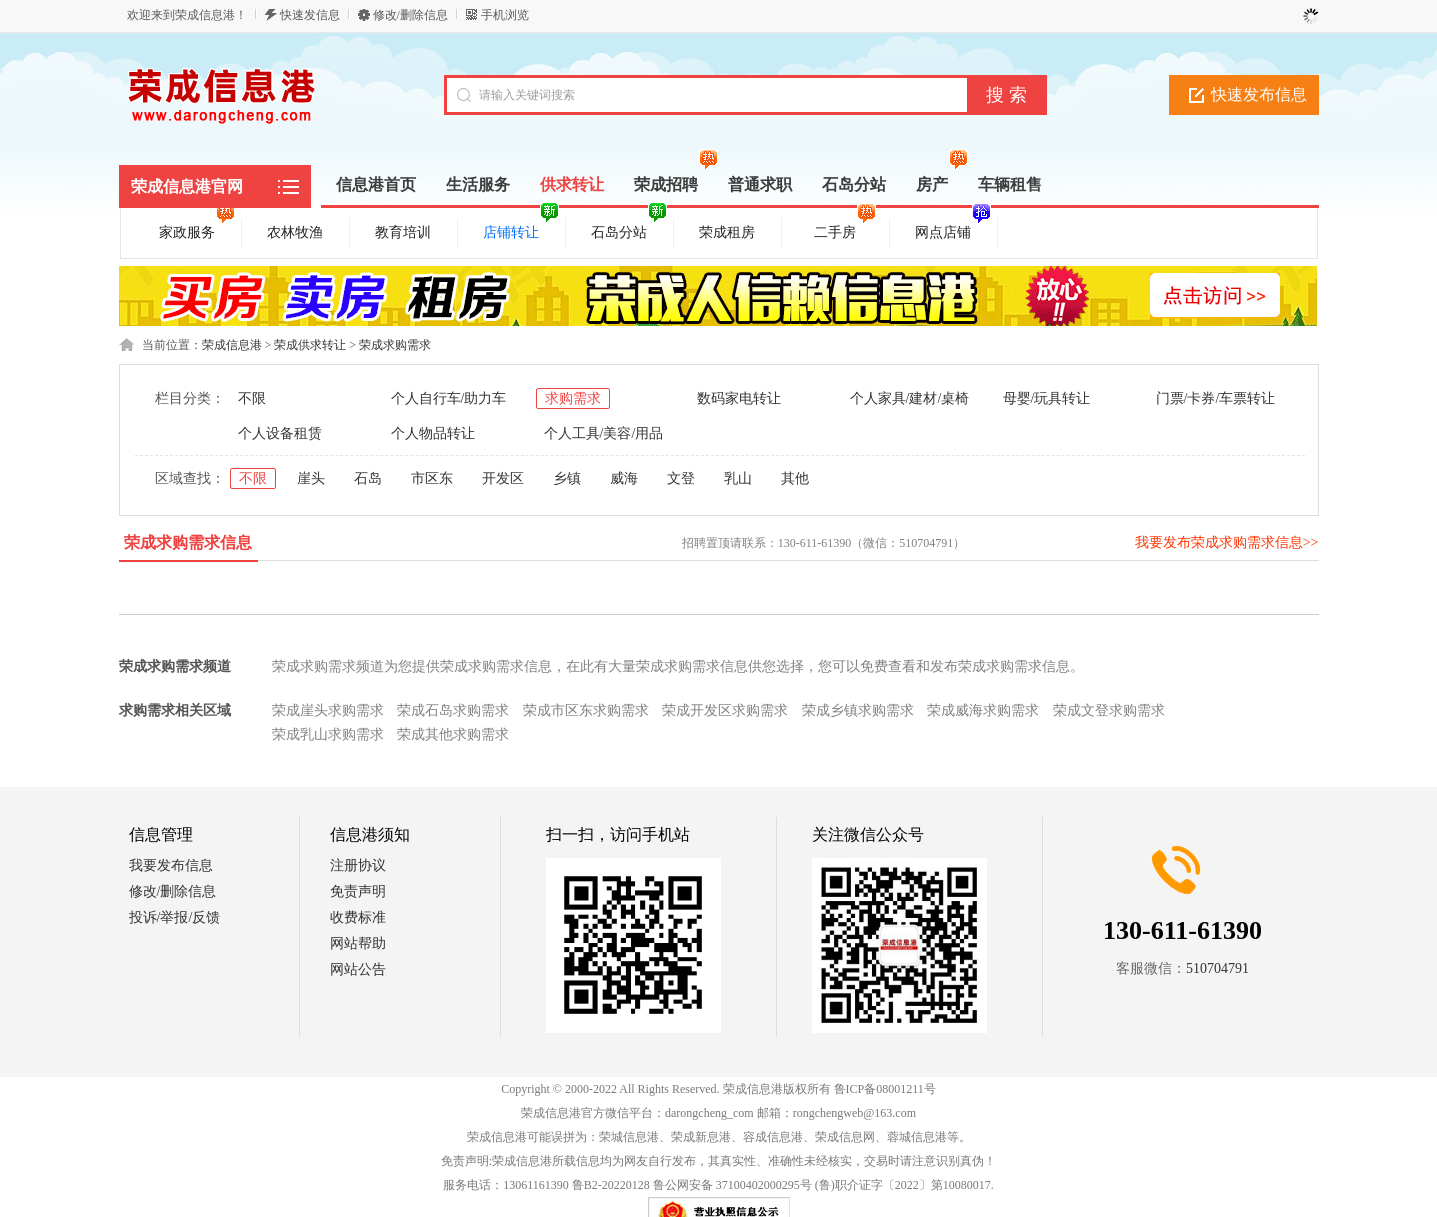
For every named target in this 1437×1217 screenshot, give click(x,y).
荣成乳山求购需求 (328, 734)
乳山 (738, 478)
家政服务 (197, 229)
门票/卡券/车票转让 (1216, 398)
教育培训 (403, 232)
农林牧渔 (295, 232)
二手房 (845, 229)
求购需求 (573, 398)
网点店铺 (953, 229)
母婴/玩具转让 (1047, 398)
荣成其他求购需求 (453, 734)
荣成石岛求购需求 (453, 710)
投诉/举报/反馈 (175, 917)
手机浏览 (505, 15)
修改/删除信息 (410, 15)
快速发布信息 (1259, 94)
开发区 (503, 478)
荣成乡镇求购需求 (858, 710)
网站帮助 (358, 943)
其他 (795, 478)
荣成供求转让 (310, 345)
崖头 (311, 478)
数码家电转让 (739, 398)
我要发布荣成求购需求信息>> (1227, 542)
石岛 (368, 478)
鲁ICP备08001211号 (885, 1089)
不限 (252, 398)
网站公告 (358, 969)
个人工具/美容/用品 (604, 433)
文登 (681, 478)
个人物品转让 (433, 433)
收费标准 (358, 917)
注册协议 (358, 865)
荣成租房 (727, 232)
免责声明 (358, 891)
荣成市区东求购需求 (586, 710)
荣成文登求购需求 (1109, 710)
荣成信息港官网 (187, 186)
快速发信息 (310, 15)
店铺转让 (521, 229)
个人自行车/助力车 (449, 398)
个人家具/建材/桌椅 (910, 398)
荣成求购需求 (395, 345)
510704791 (1217, 968)
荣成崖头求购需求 (328, 710)
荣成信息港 (232, 345)
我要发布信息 (171, 865)
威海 (624, 478)
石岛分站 (629, 229)
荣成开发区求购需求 (725, 710)
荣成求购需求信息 (188, 542)
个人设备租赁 (280, 433)
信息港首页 (376, 184)
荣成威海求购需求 (983, 710)
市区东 (432, 478)
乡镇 (567, 478)
